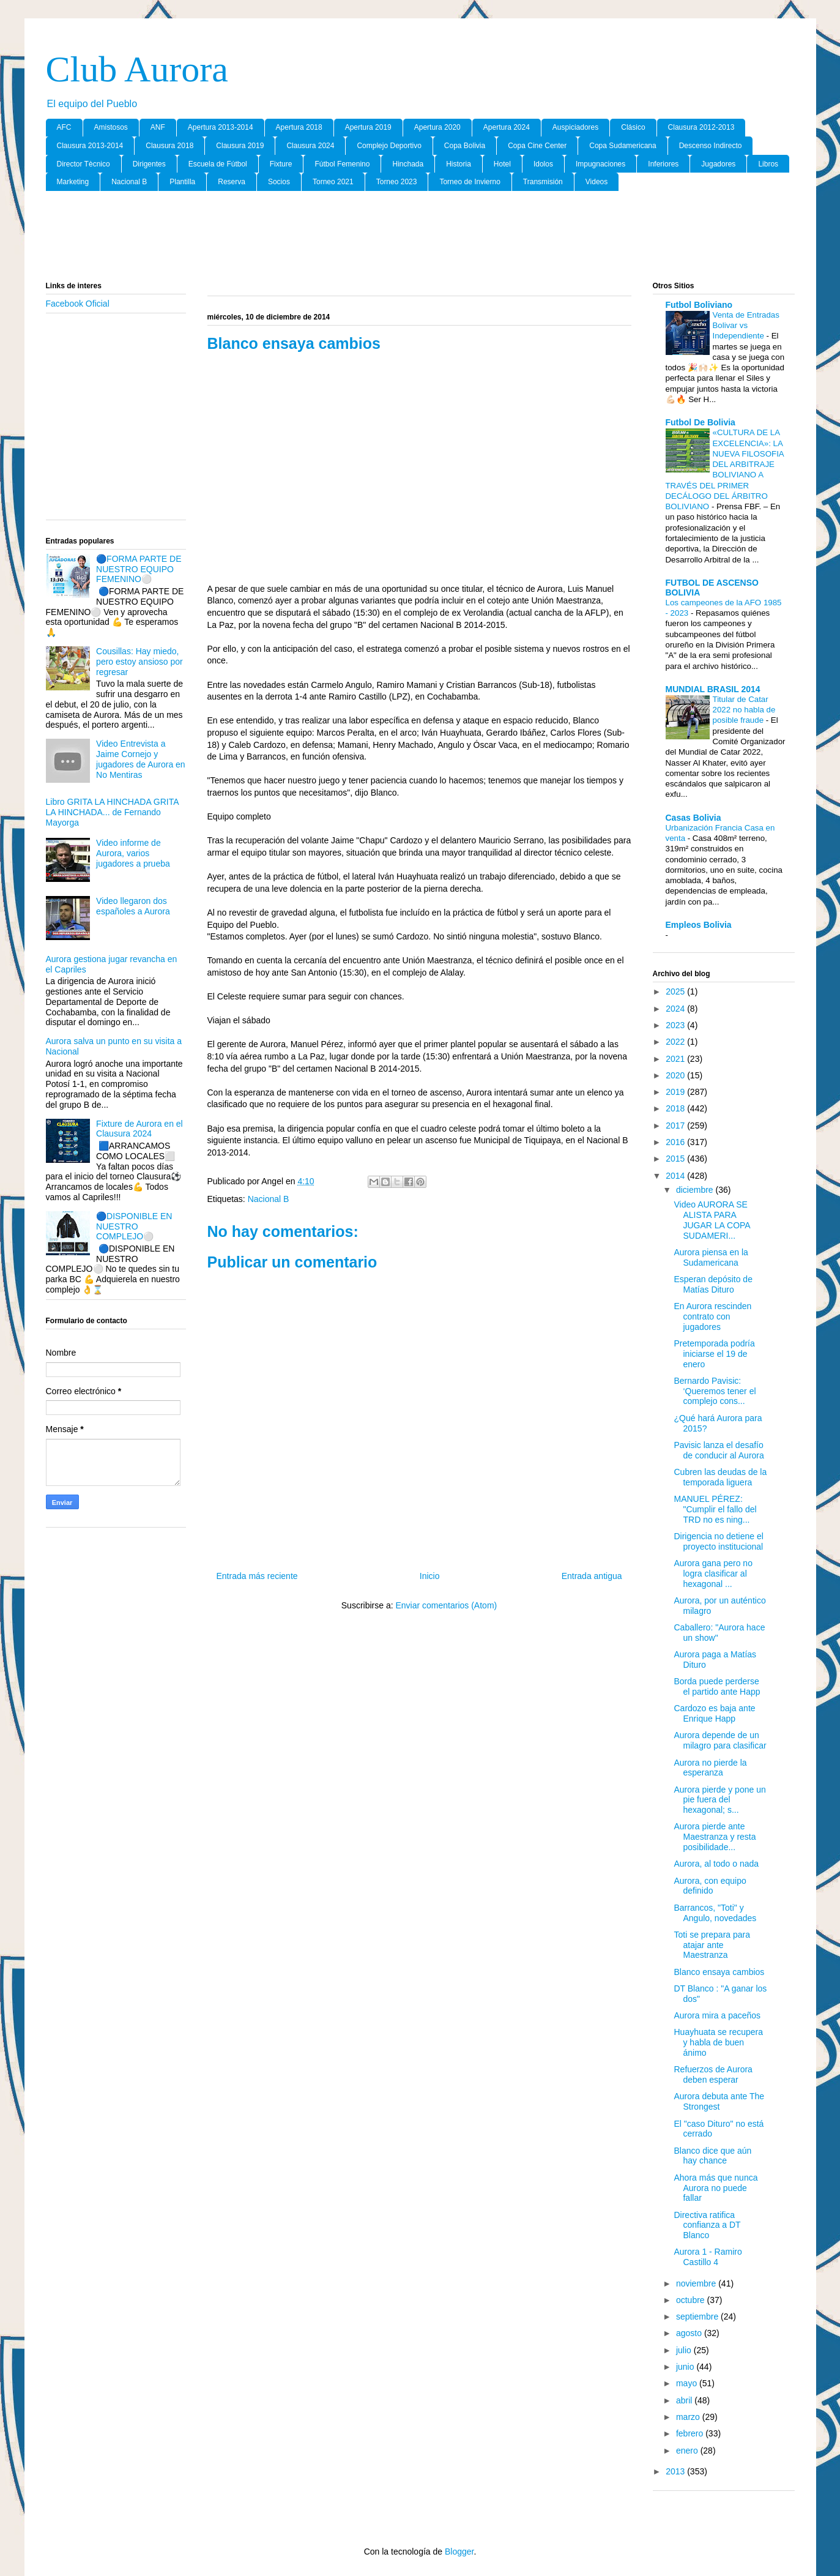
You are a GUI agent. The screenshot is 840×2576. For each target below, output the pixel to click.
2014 (676, 1176)
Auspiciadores (575, 127)
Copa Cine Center (537, 145)
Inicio (430, 1576)
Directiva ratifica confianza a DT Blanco (707, 2225)
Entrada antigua (592, 1576)
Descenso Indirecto (710, 145)
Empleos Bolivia (699, 925)
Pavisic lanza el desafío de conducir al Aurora (719, 1450)
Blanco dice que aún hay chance (712, 2156)
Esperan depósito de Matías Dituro (713, 1284)
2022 (676, 1042)
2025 (676, 991)
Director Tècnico (83, 164)
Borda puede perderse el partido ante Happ (717, 1686)
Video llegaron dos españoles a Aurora (133, 906)
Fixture (281, 164)
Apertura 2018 (299, 127)
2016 (676, 1142)
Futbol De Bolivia (700, 422)
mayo (687, 2383)
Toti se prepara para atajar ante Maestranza (712, 1945)
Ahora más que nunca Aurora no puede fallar (715, 2188)
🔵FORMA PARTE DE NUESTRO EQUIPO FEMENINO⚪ (138, 569)
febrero (690, 2433)
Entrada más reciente (257, 1576)
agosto (690, 2333)
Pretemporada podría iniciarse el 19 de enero (714, 1353)
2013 (676, 2471)
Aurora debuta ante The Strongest (719, 2101)
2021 (676, 1059)
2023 (676, 1025)
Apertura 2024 (506, 127)
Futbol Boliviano (699, 305)
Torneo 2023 (396, 181)
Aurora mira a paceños (717, 2015)
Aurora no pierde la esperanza (710, 1768)
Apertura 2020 (437, 127)
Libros (768, 164)
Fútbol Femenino (342, 164)
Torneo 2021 (333, 181)
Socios (279, 181)
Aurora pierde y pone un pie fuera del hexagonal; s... (719, 1800)
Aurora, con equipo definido (710, 1886)
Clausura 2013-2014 (90, 145)
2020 (676, 1075)
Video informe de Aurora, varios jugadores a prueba (133, 853)
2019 (676, 1092)
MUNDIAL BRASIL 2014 (713, 689)
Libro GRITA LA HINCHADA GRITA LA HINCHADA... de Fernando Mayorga (112, 812)
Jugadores (718, 164)
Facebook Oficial (78, 303)
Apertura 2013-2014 (220, 127)
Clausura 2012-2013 (701, 127)
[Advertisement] (420, 236)
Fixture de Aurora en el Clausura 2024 (139, 1129)
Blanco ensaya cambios (719, 1972)
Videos (596, 181)
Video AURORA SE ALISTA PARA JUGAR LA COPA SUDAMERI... (711, 1220)
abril (685, 2400)
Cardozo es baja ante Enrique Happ (714, 1713)
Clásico (633, 127)
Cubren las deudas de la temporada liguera (720, 1477)
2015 (676, 1158)
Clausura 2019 (240, 145)
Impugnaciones (600, 164)
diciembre (696, 1190)
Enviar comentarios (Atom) (446, 1605)
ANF (158, 127)
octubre (691, 2300)
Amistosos (111, 127)
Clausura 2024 (310, 145)
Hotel (502, 164)
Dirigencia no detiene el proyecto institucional (718, 1541)
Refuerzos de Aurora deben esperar (713, 2074)
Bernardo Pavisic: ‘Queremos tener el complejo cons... (715, 1391)
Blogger (459, 2551)
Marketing (73, 181)
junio (686, 2367)
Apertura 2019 (368, 127)
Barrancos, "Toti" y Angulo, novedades (715, 1913)
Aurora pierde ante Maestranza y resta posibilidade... (715, 1836)
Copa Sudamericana (622, 145)
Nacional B (129, 181)
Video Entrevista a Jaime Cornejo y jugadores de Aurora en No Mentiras (140, 759)
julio (685, 2350)
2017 (676, 1125)
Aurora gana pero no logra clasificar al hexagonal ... (713, 1573)
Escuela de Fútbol (217, 164)
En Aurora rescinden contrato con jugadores (712, 1316)
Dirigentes (149, 164)
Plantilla (182, 181)
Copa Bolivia (464, 145)
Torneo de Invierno (469, 181)
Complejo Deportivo (389, 145)
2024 (676, 1009)
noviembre (697, 2283)
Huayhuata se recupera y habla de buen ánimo (718, 2042)
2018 (676, 1108)
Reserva (231, 181)
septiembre (698, 2316)
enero (688, 2450)
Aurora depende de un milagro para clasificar (720, 1740)
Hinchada (407, 164)
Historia (458, 164)
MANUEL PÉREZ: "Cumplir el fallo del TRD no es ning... (715, 1509)
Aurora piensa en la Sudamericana (711, 1257)
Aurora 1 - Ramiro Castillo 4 (708, 2257)
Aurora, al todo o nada (716, 1864)
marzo (689, 2417)
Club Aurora (137, 69)
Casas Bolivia (693, 818)
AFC (64, 127)
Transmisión (543, 181)
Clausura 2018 (169, 145)
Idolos (543, 164)
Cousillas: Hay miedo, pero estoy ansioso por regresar (139, 661)
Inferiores (663, 164)
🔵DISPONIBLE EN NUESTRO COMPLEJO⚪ (134, 1226)
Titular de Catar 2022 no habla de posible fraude (744, 710)
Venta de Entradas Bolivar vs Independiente (746, 325)
